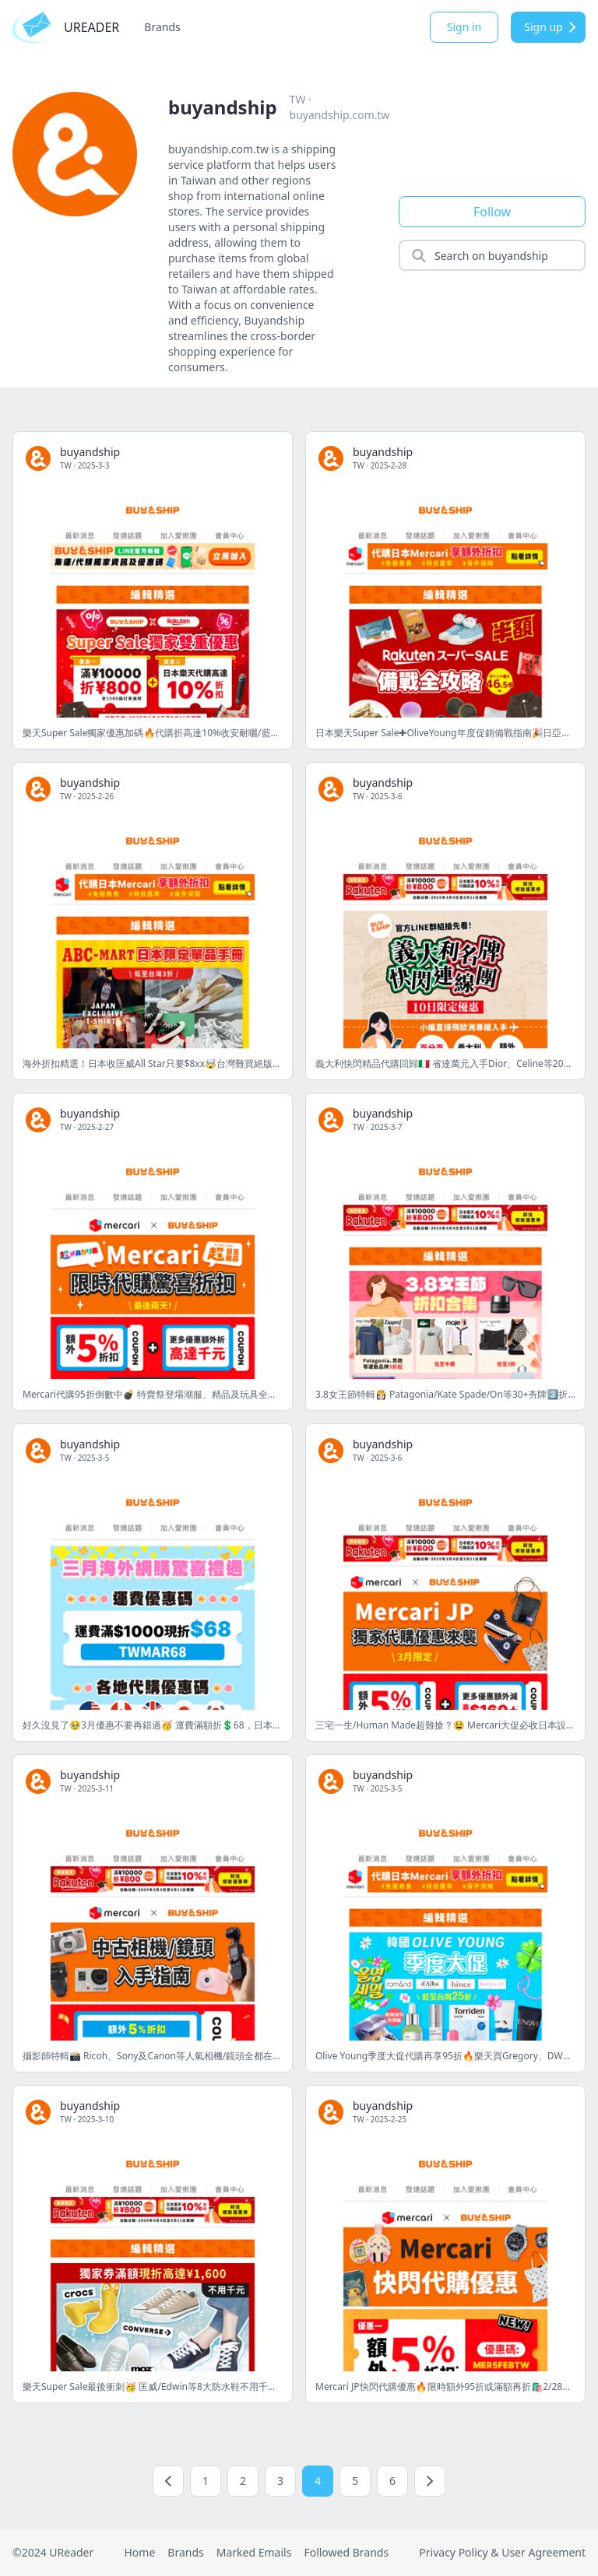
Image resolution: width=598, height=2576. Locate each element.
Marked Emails (254, 2552)
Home (139, 2552)
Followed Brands (346, 2552)
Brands (162, 26)
